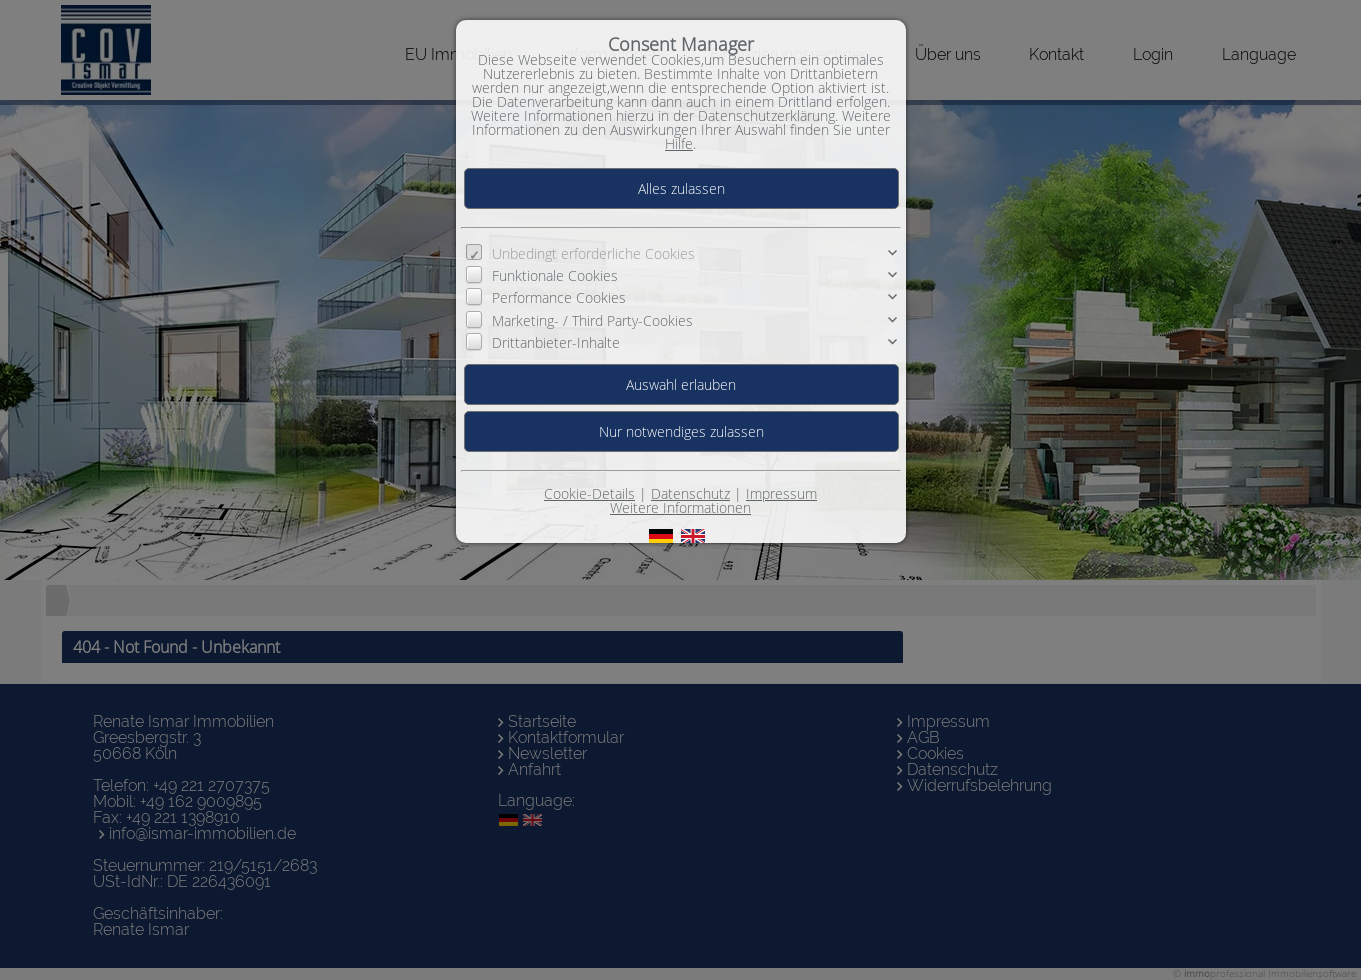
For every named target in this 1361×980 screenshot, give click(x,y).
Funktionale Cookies (555, 275)
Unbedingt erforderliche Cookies (593, 253)
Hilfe (679, 143)
